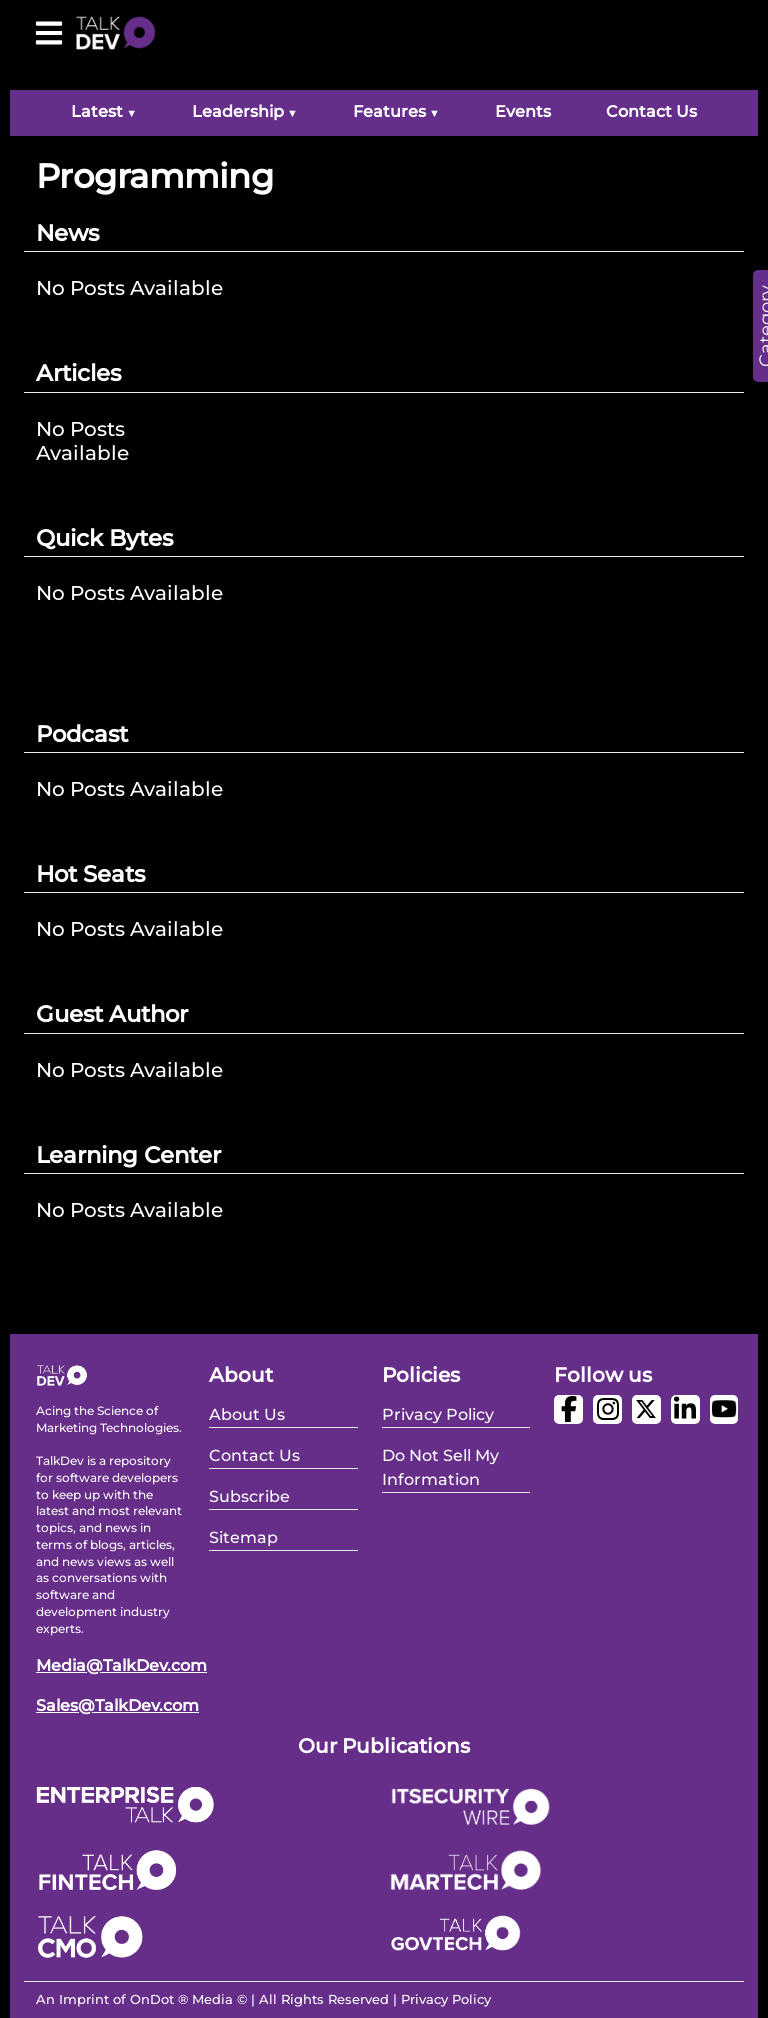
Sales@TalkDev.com (117, 1705)
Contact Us (651, 111)
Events (523, 111)
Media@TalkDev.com (121, 1665)
